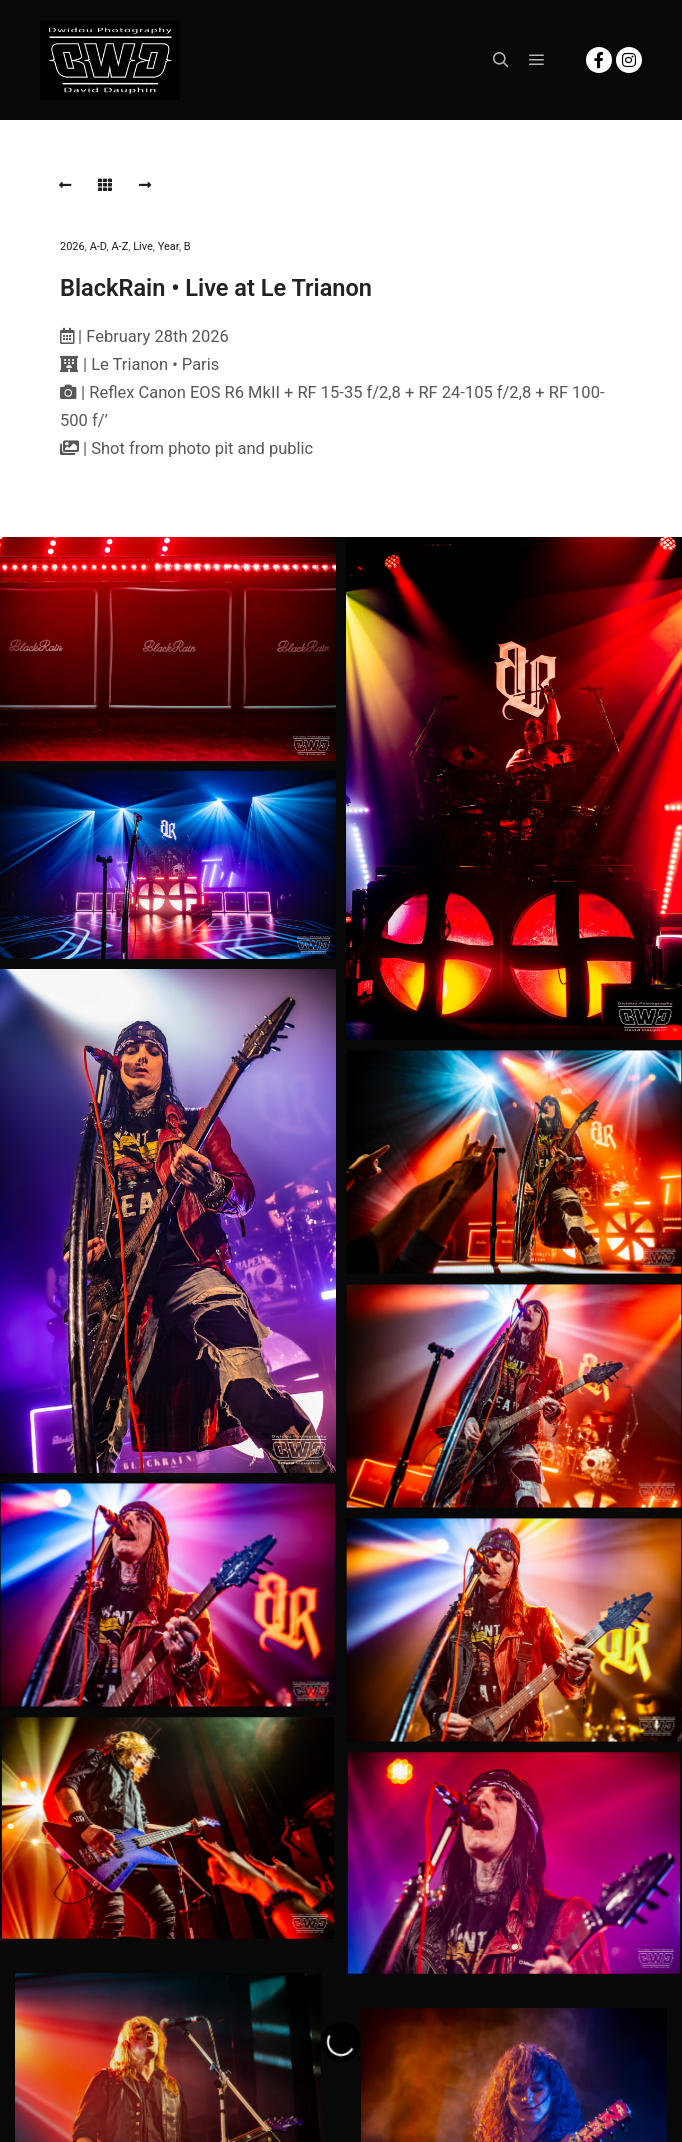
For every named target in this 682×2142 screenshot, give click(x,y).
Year (168, 246)
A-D (98, 246)
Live (143, 246)
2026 (72, 246)
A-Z (119, 246)
